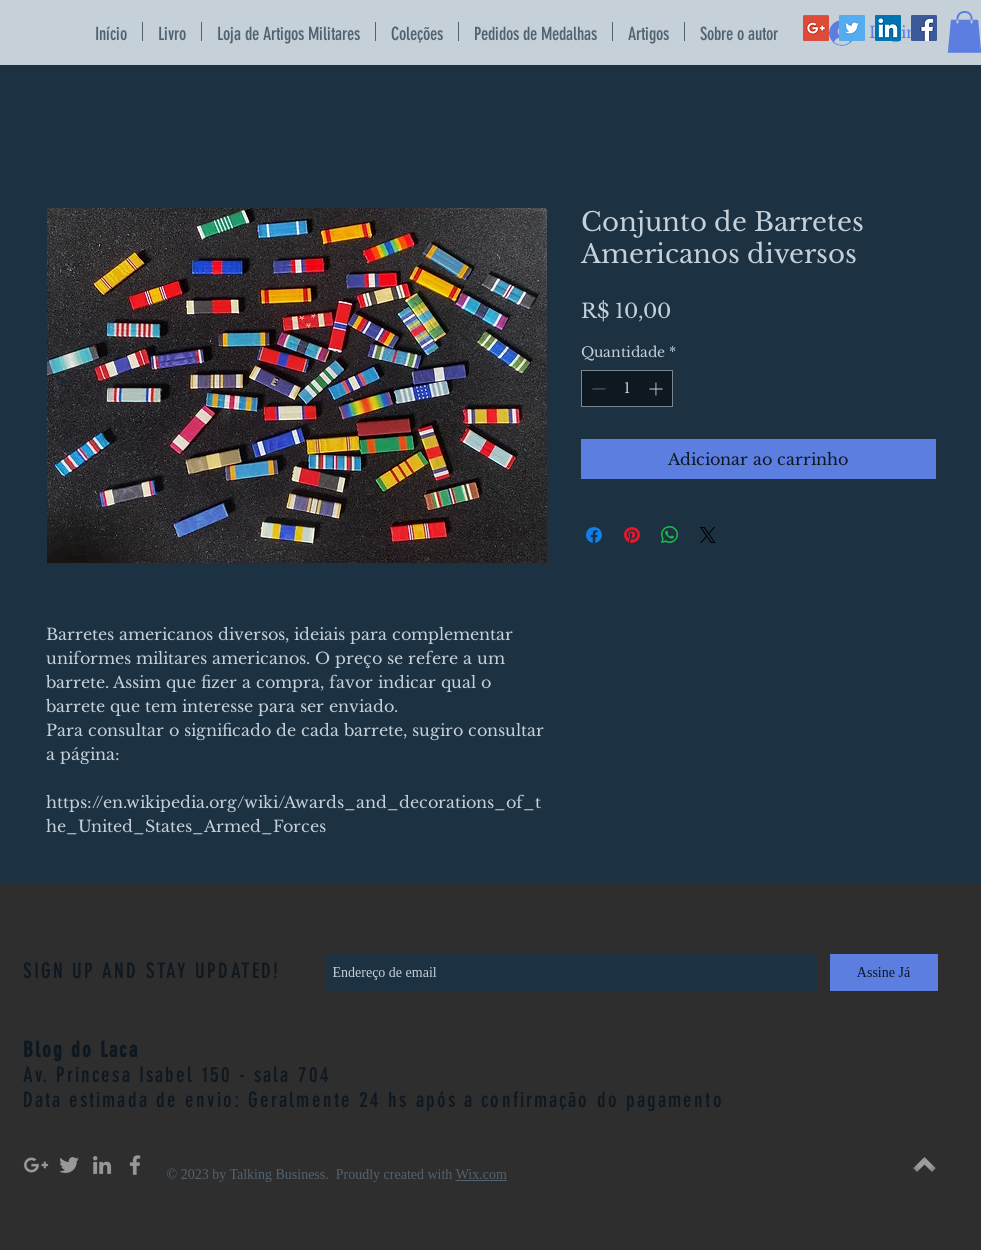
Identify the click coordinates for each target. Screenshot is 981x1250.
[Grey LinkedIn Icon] (102, 1165)
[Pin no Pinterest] (632, 535)
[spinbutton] (627, 388)
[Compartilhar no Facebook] (594, 535)
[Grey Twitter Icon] (69, 1165)
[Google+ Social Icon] (816, 28)
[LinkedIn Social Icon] (888, 28)
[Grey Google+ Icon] (36, 1165)
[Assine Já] (884, 972)
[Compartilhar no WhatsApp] (670, 535)
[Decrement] (596, 388)
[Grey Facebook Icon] (135, 1165)
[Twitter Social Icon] (852, 28)
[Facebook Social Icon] (924, 28)
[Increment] (657, 388)
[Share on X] (708, 535)
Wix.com (481, 1174)
